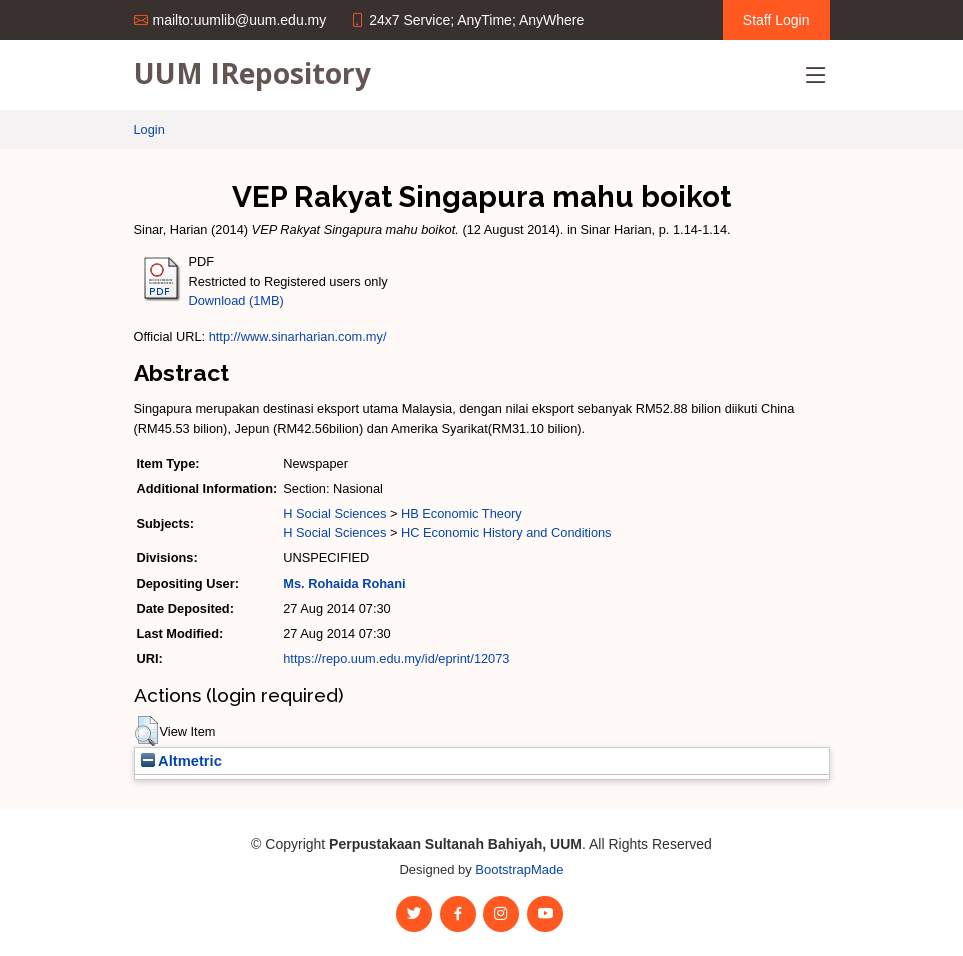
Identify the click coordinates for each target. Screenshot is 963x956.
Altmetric (181, 761)
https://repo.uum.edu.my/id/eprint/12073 (396, 658)
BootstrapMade (519, 869)
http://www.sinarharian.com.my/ (298, 336)
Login (149, 129)
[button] (146, 731)
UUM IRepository (252, 73)
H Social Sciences (334, 513)
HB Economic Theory (461, 513)
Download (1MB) (236, 300)
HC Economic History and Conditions (506, 532)
